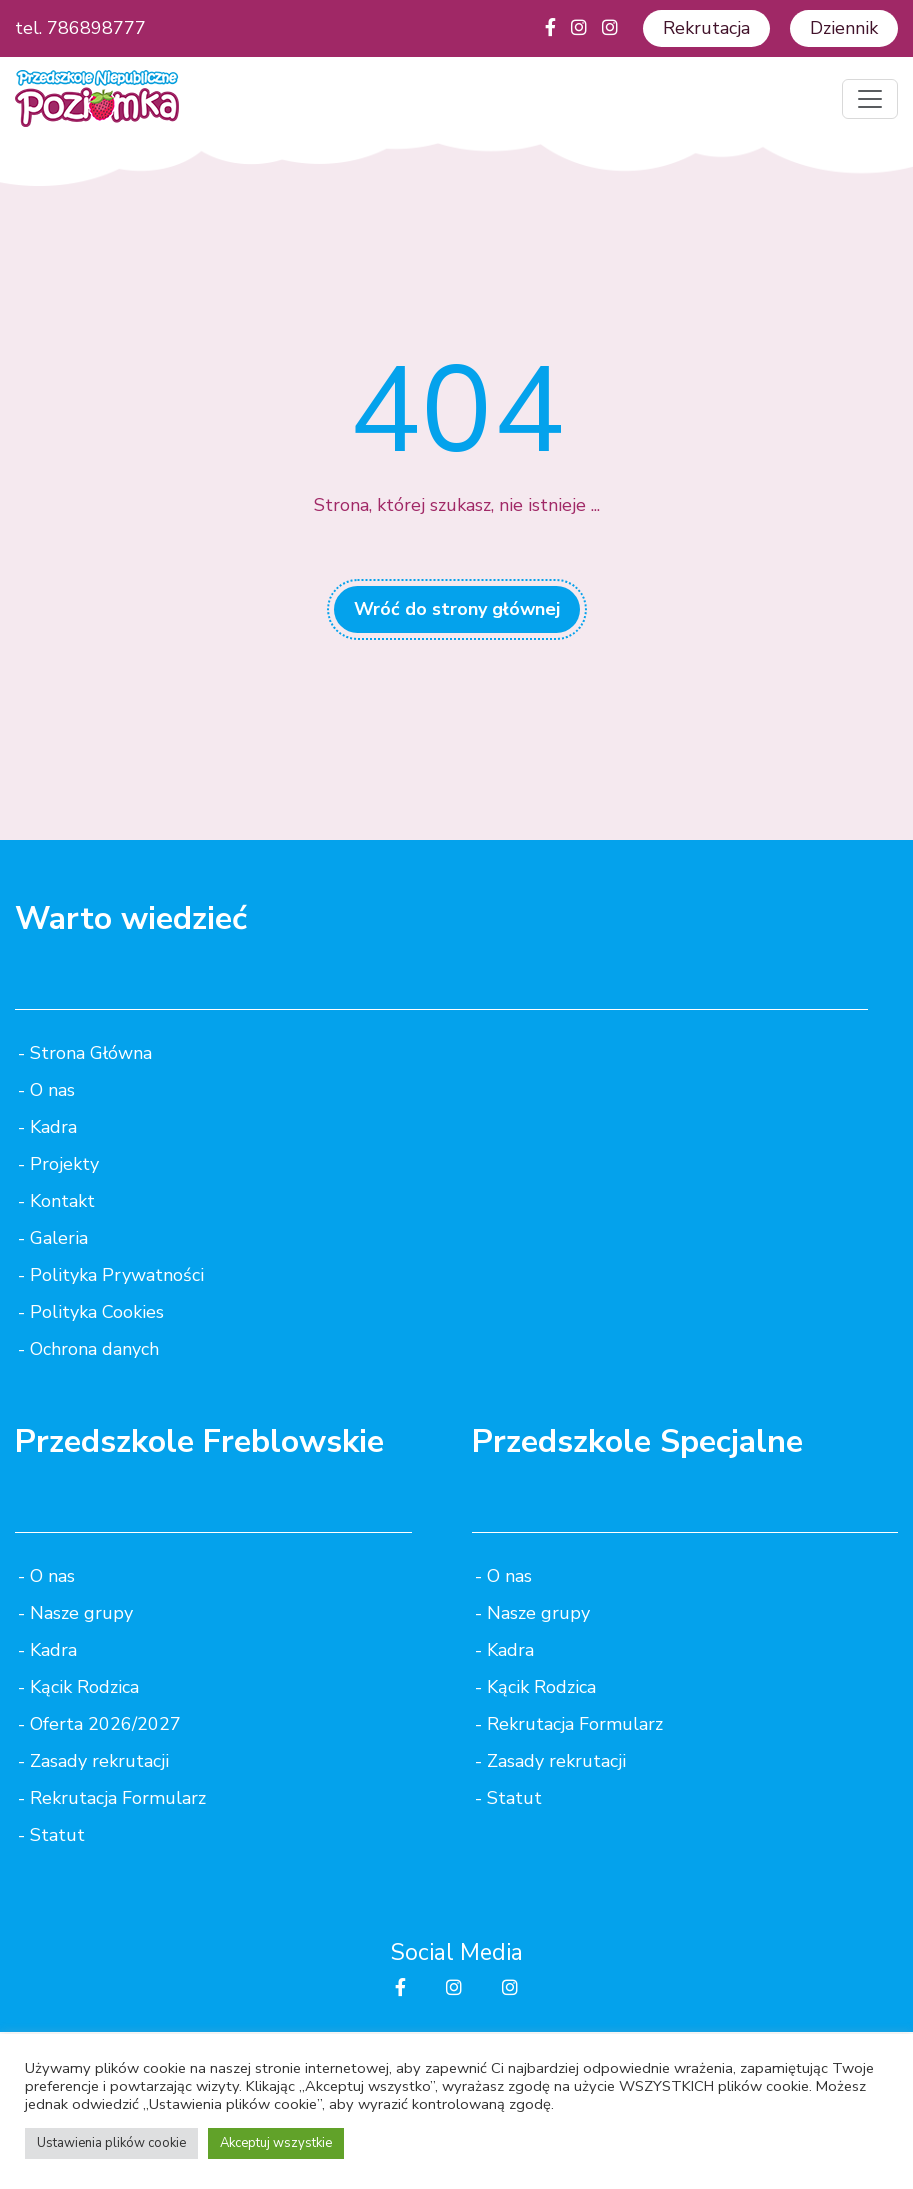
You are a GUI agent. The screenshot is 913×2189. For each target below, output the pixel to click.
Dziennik (844, 28)
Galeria (59, 1238)
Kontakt (62, 1201)
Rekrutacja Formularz (118, 1798)
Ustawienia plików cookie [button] (111, 2143)
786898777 (96, 28)
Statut (57, 1835)
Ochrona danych (94, 1349)
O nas (52, 1090)
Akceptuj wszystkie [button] (276, 2143)
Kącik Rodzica (84, 1687)
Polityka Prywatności (117, 1275)
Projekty (64, 1164)
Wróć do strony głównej (457, 609)
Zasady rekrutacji (99, 1761)
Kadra (53, 1127)
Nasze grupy (81, 1613)
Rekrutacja (706, 28)
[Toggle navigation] (870, 99)
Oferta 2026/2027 (105, 1724)
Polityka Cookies (97, 1312)
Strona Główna (91, 1053)
